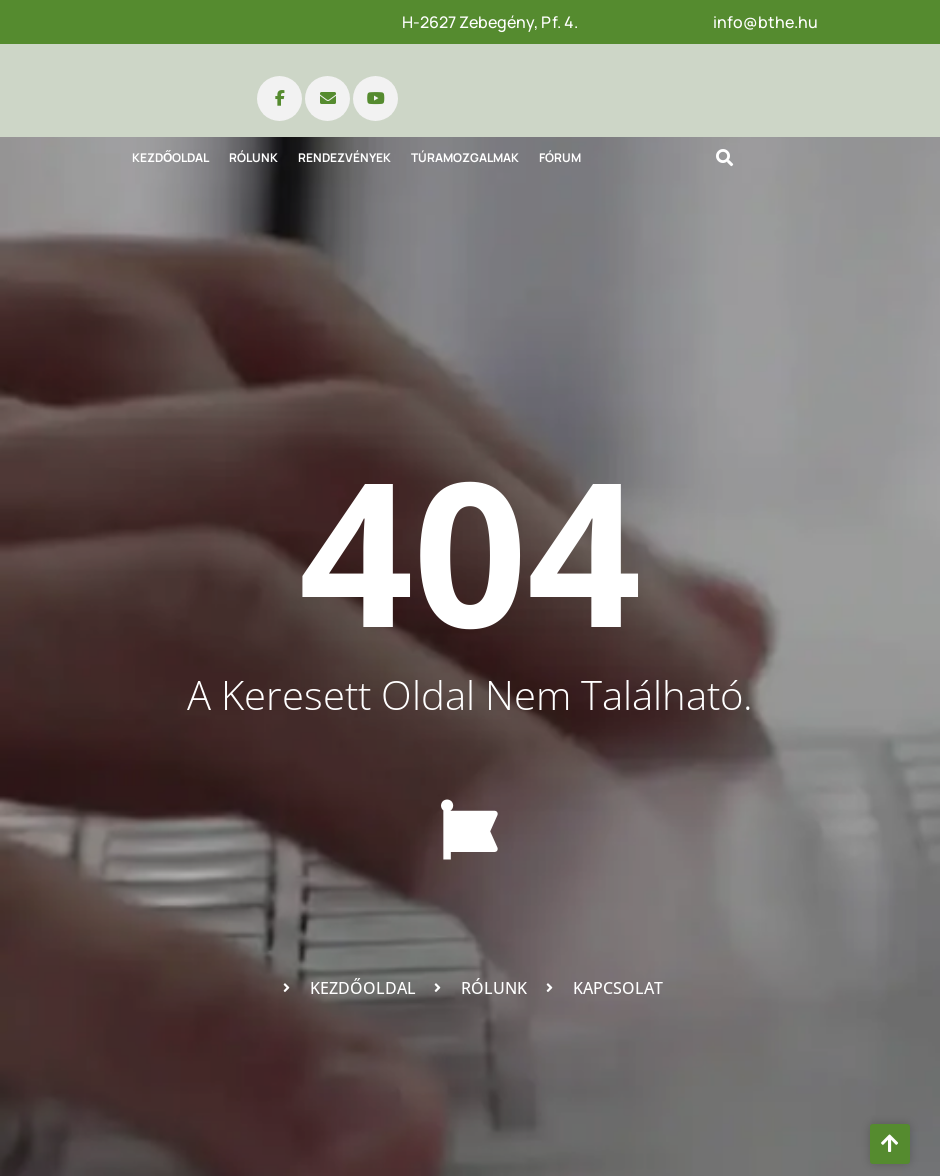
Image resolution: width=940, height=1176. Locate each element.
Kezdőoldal (170, 157)
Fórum (560, 157)
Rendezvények (344, 157)
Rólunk (253, 157)
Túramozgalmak (465, 157)
